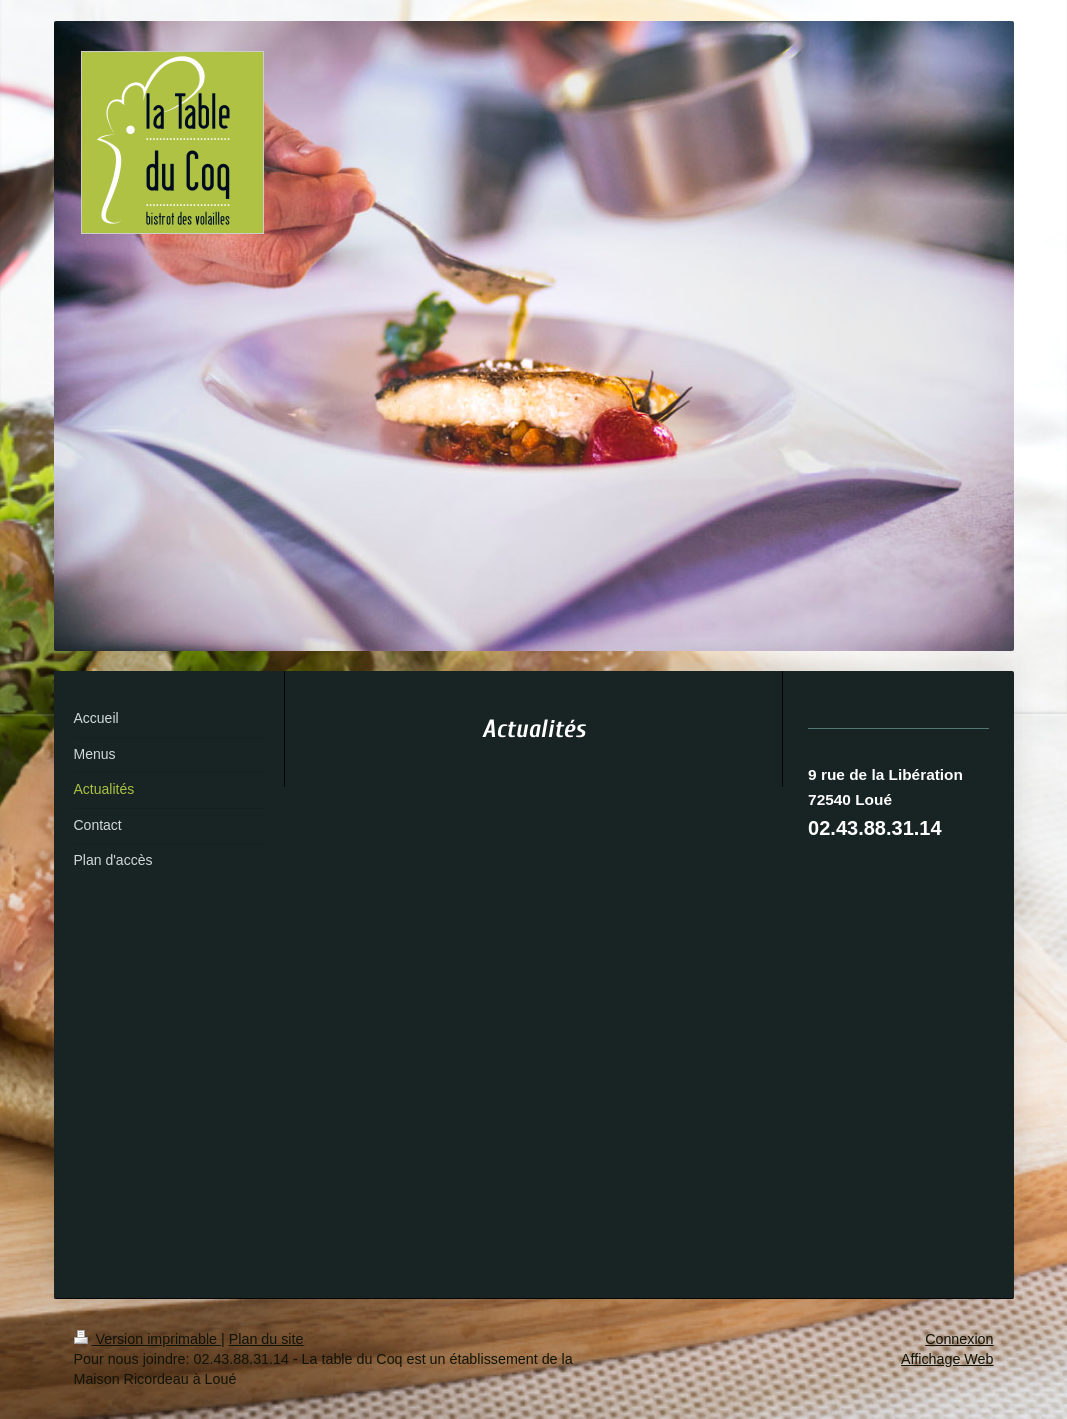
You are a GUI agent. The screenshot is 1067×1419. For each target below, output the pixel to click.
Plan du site (266, 1339)
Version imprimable (148, 1339)
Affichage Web (947, 1359)
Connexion (959, 1339)
